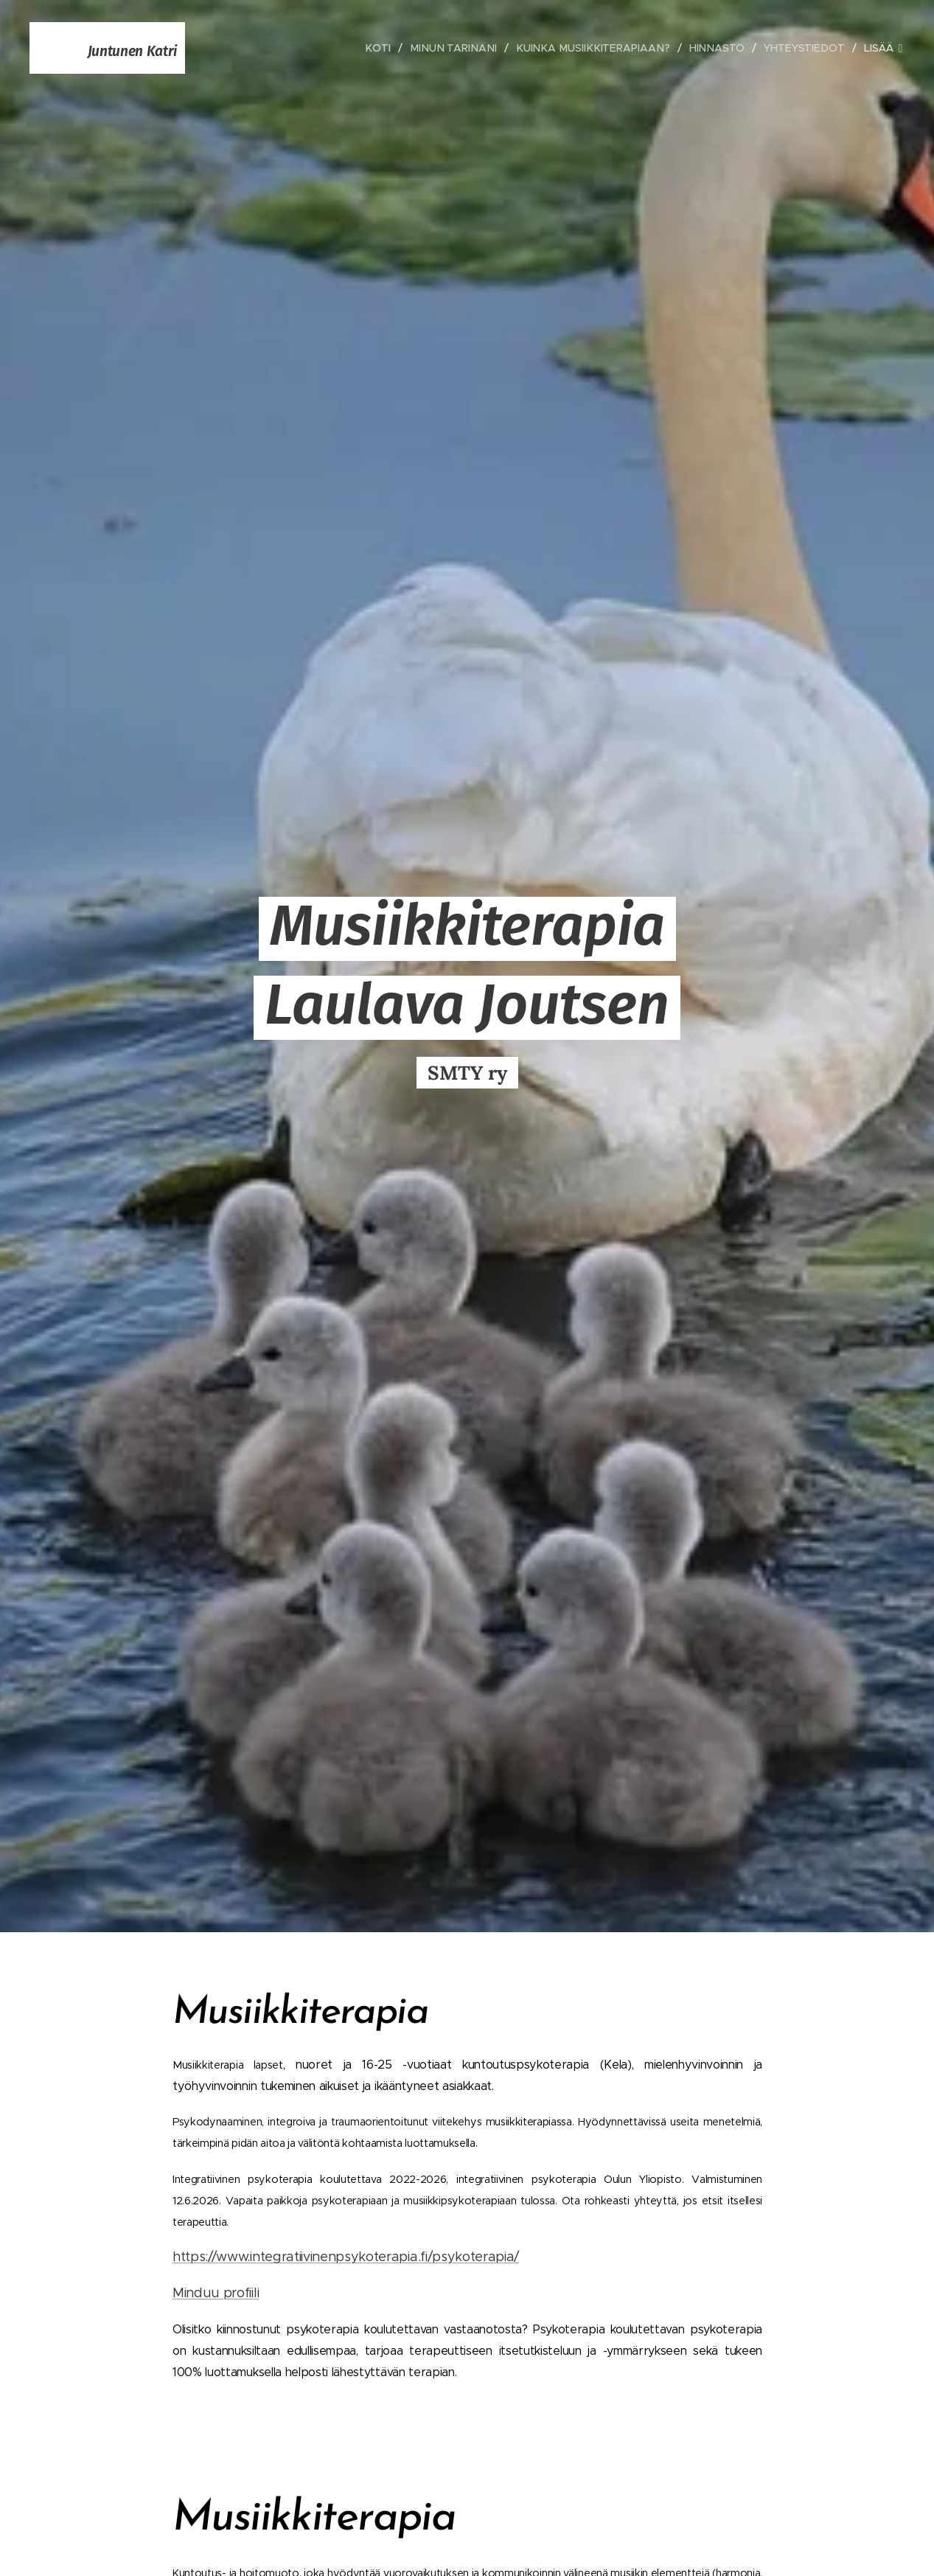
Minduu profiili (215, 2293)
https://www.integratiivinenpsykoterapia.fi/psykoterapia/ (345, 2257)
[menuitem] (392, 47)
